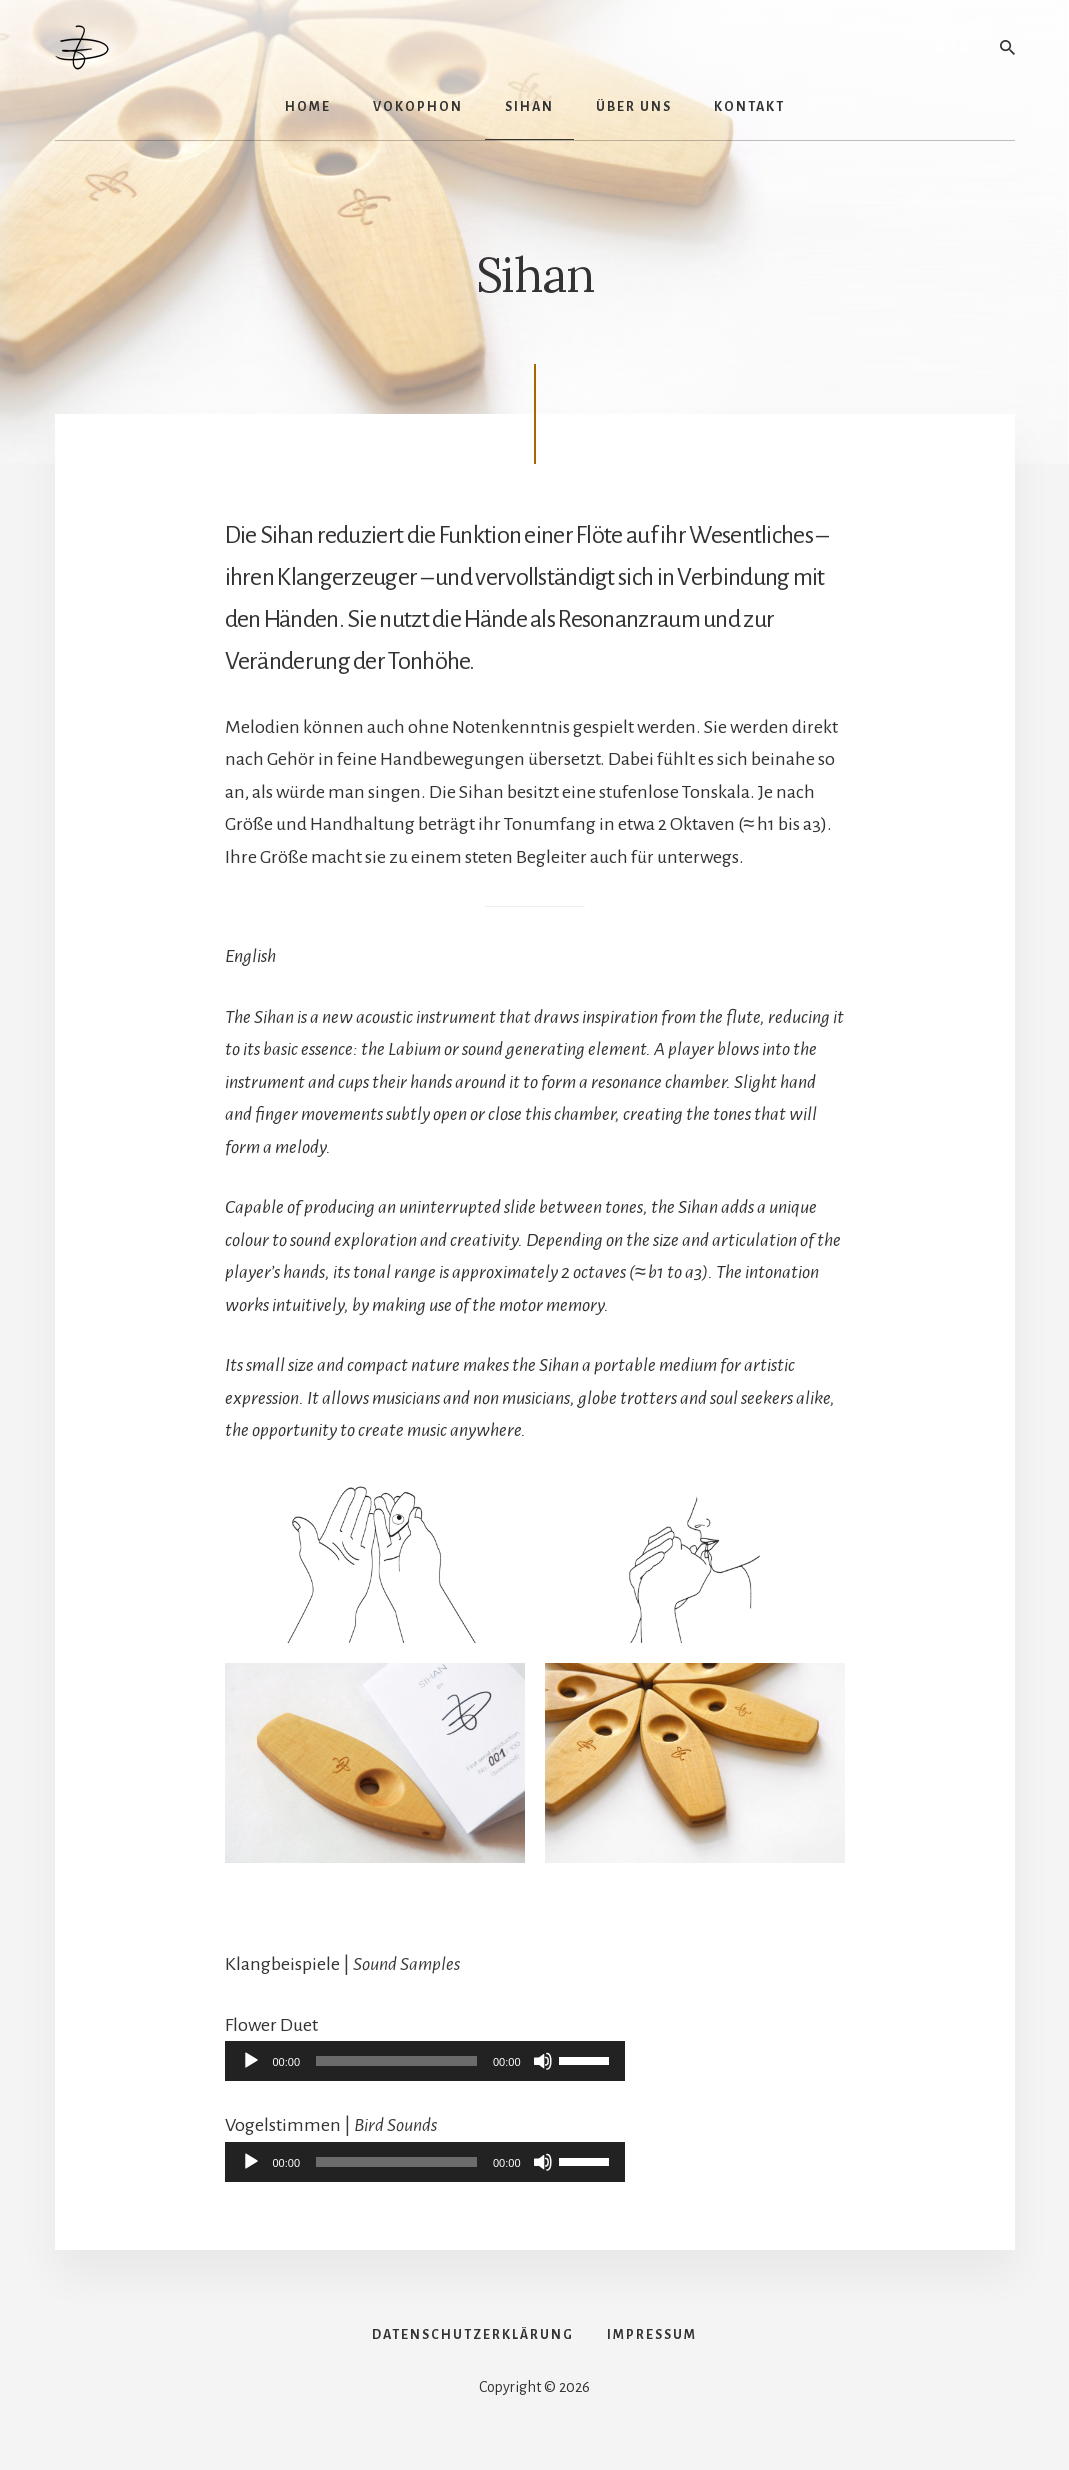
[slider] (396, 2061)
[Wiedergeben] (251, 2061)
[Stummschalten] (543, 2061)
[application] (425, 2061)
